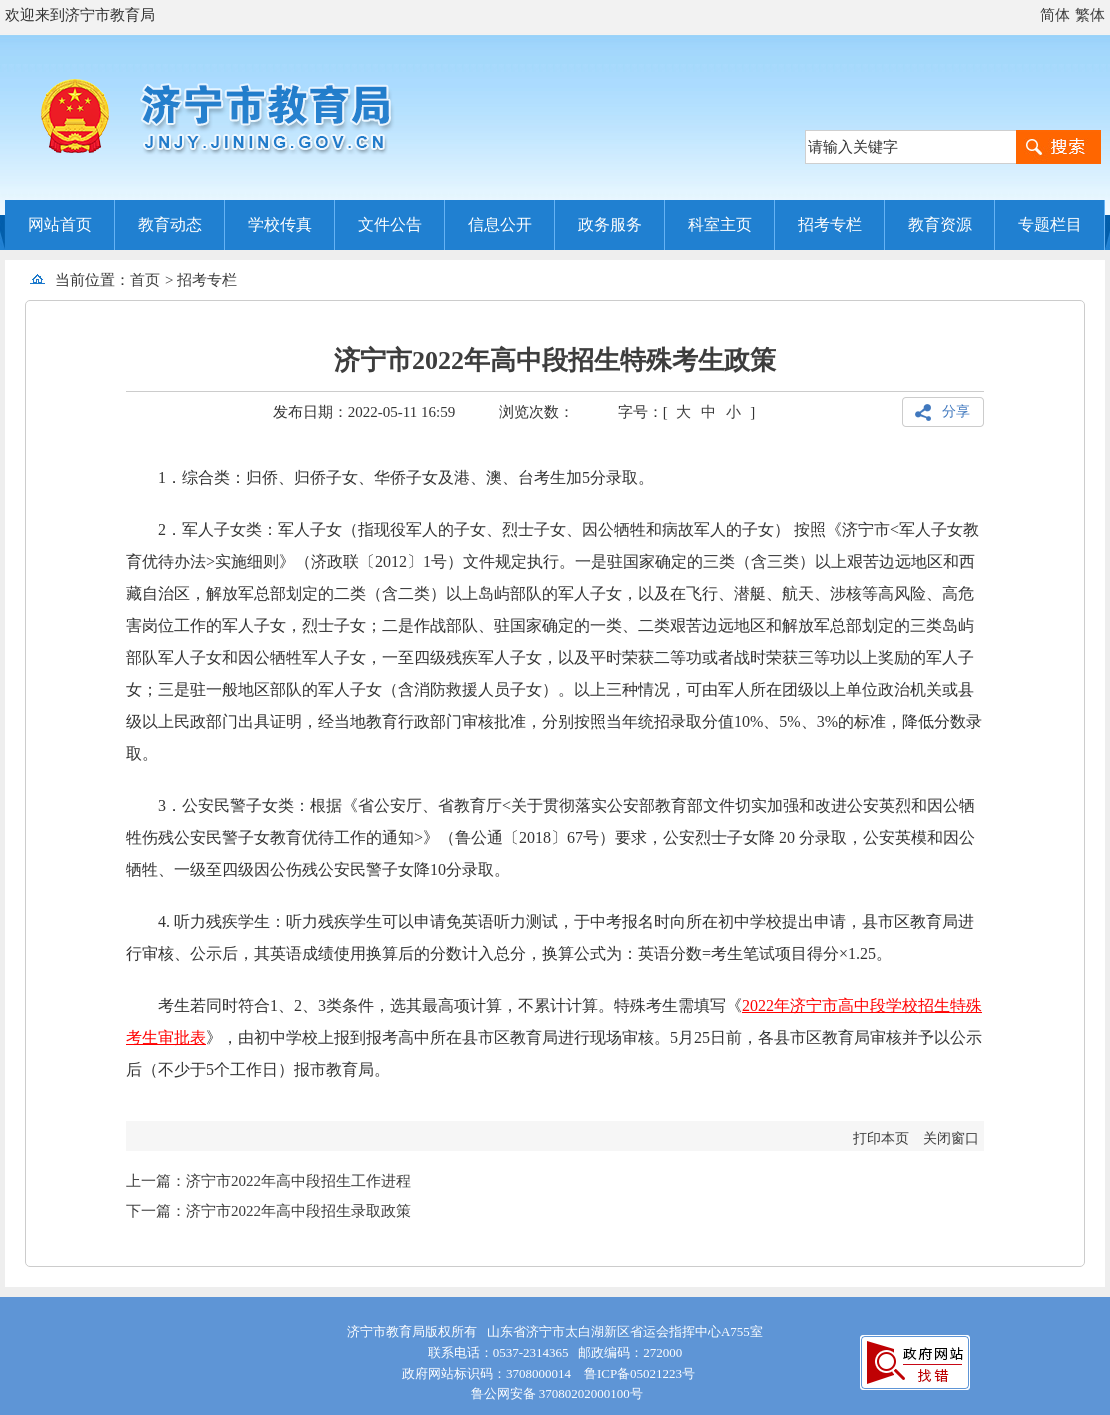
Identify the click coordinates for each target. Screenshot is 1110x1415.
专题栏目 (1050, 224)
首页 (145, 280)
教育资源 (940, 224)
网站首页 (60, 224)
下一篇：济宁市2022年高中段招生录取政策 (268, 1211)
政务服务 (610, 224)
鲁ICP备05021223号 (639, 1373)
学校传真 (280, 224)
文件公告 (390, 224)
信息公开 (500, 224)
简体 (1055, 15)
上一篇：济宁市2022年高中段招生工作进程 (268, 1181)
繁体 (1090, 15)
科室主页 (720, 224)
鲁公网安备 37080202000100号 (555, 1393)
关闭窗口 (951, 1138)
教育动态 (170, 224)
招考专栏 (830, 224)
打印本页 (881, 1138)
